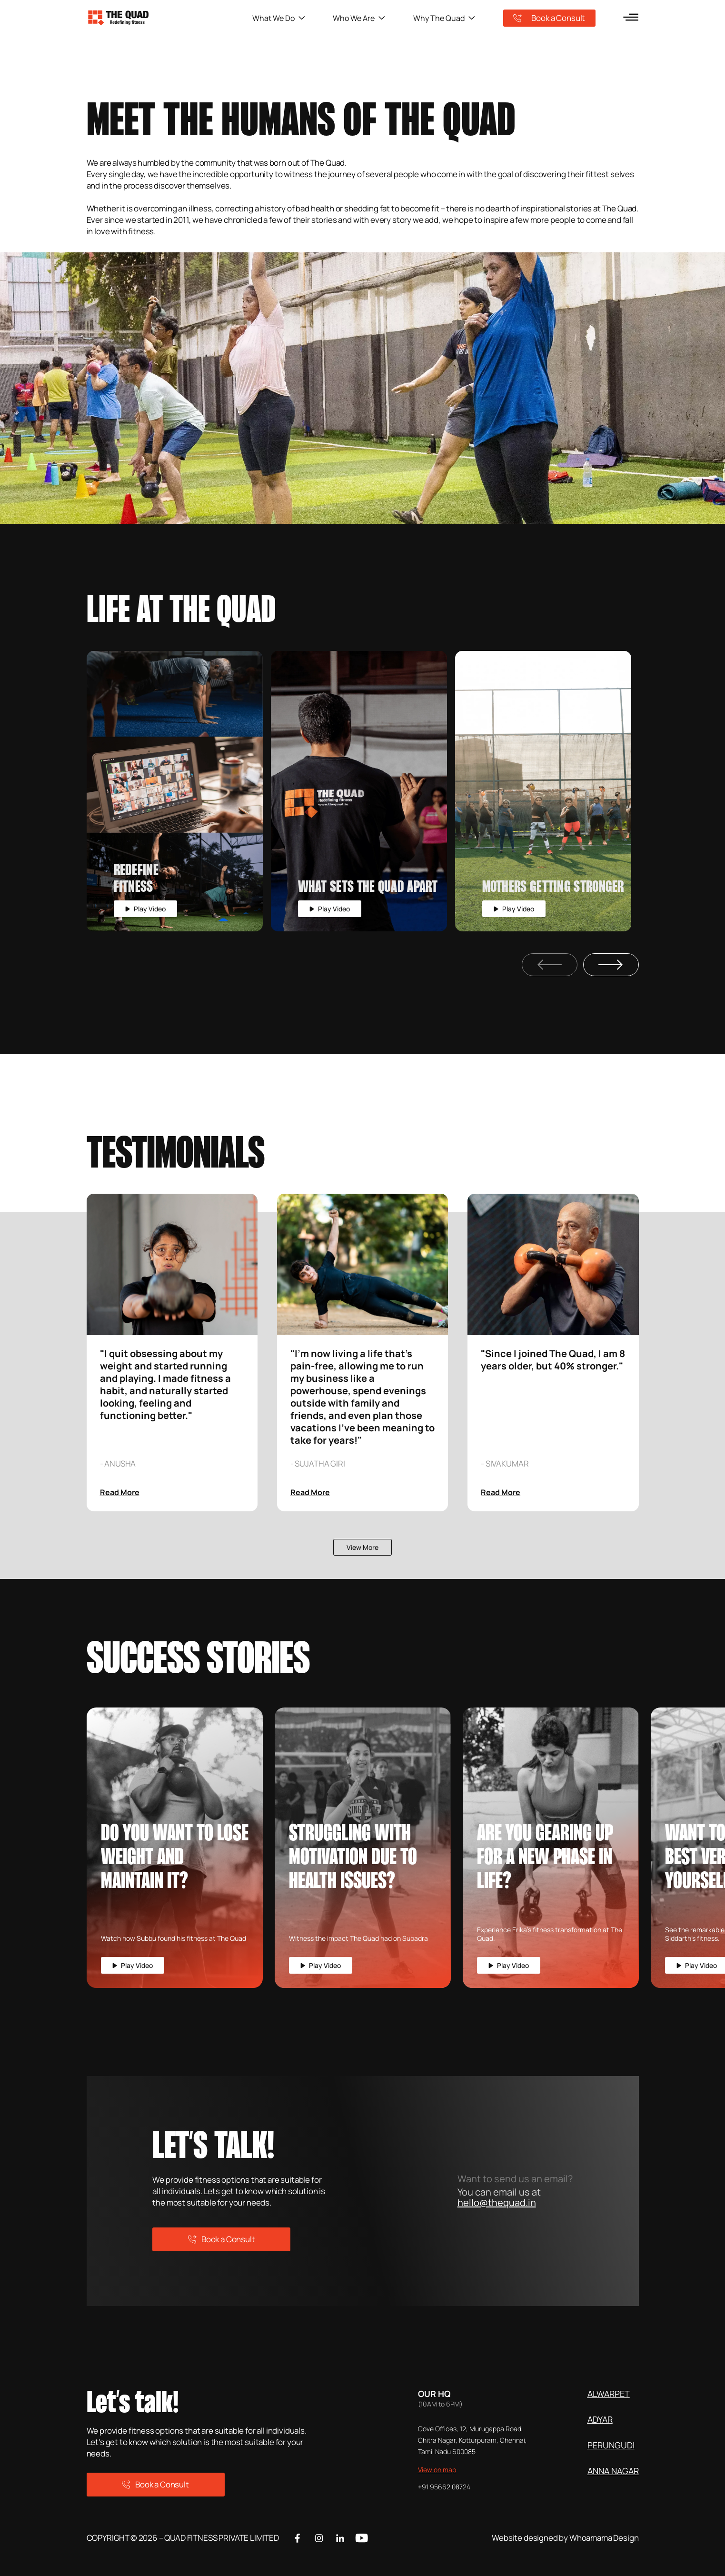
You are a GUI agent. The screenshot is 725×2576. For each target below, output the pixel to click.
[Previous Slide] (549, 964)
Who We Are (359, 18)
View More (362, 1547)
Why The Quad (444, 18)
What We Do (278, 18)
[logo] (169, 18)
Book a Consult (549, 17)
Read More (119, 1492)
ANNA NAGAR (613, 2470)
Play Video (145, 908)
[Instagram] (319, 2538)
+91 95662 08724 (444, 2486)
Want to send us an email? (515, 2178)
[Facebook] (297, 2538)
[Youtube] (362, 2538)
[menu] (630, 17)
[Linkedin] (340, 2538)
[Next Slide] (611, 964)
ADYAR (600, 2419)
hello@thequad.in (496, 2202)
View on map (437, 2469)
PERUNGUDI (611, 2445)
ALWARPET (608, 2393)
